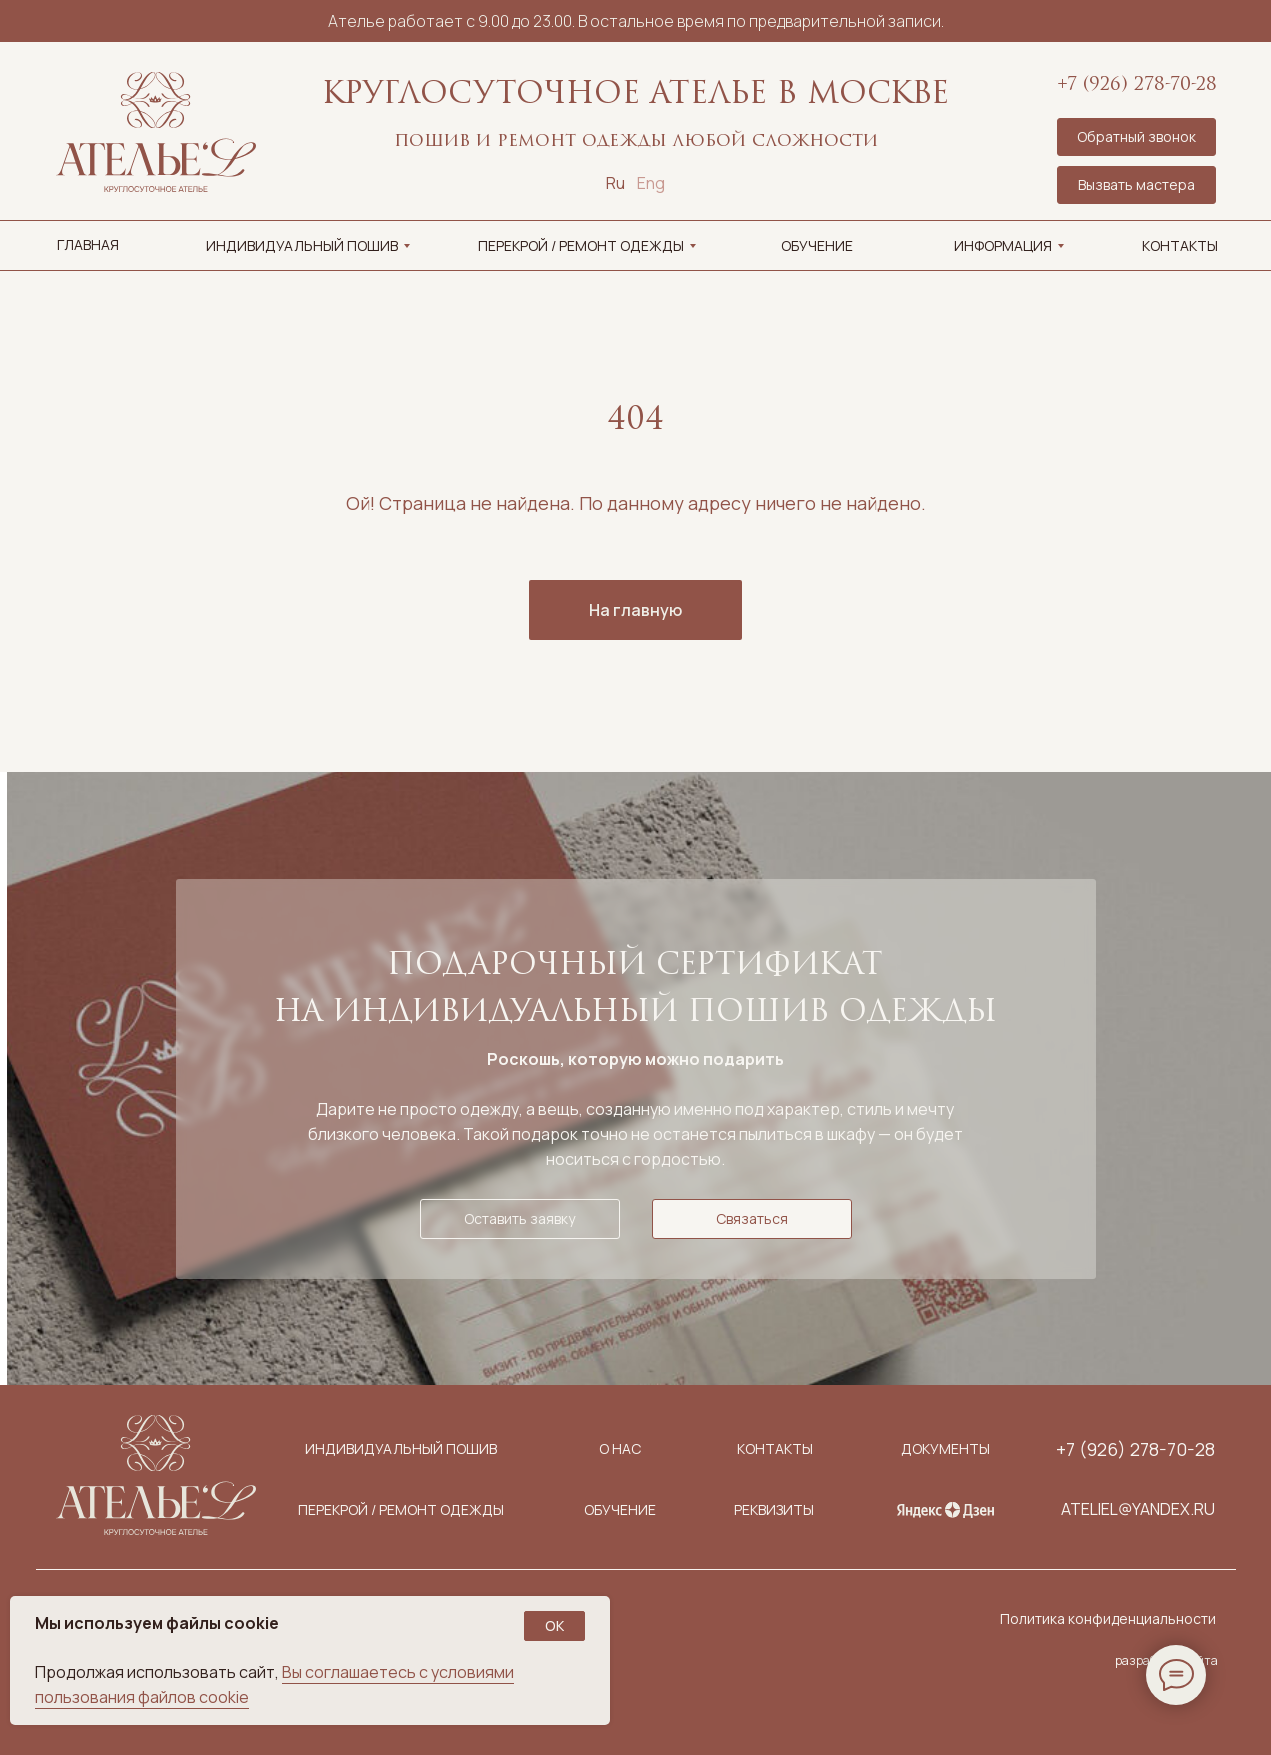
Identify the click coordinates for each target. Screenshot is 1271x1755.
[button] (1136, 185)
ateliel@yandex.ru (1138, 1509)
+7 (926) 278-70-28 (1137, 85)
